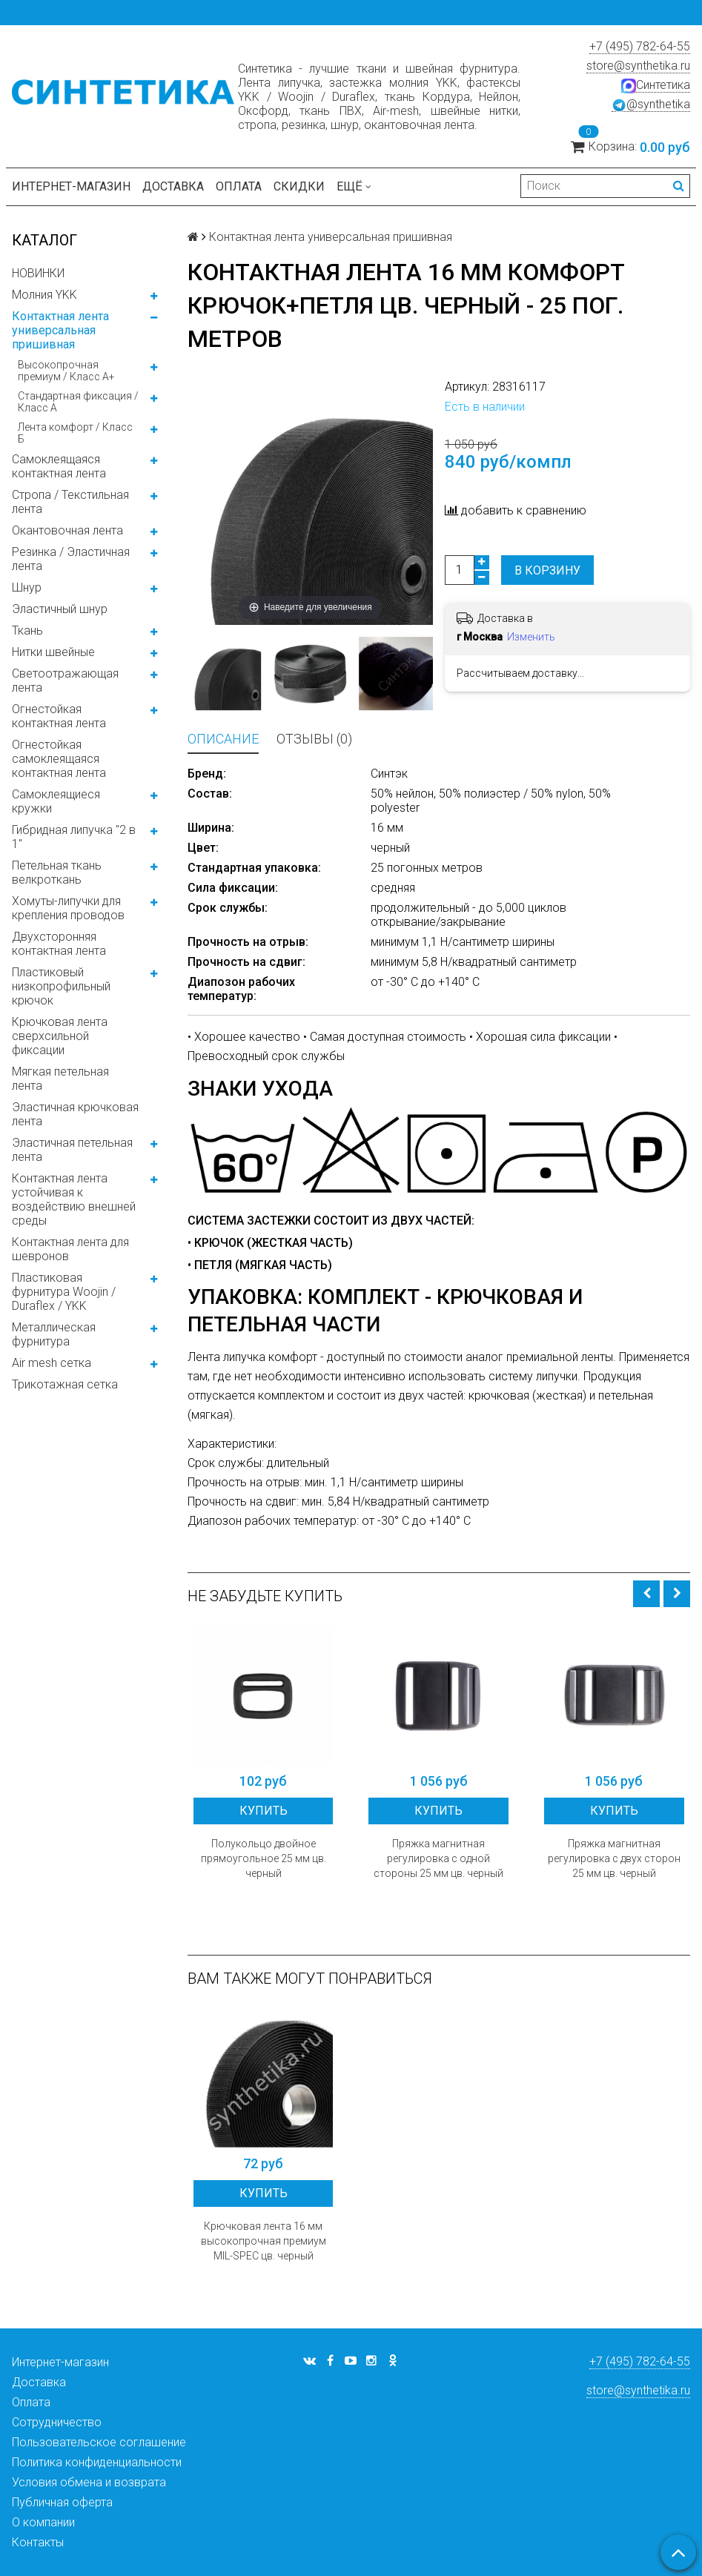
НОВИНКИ (38, 273)
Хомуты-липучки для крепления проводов (68, 908)
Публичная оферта (62, 2502)
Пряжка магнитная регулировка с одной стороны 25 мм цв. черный (438, 1858)
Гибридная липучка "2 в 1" (74, 837)
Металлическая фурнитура (54, 1334)
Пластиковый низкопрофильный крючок (61, 986)
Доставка (173, 186)
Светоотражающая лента (65, 680)
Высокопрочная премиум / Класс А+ (66, 371)
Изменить (531, 637)
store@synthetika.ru (638, 66)
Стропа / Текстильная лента (70, 502)
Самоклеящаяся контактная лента (59, 466)
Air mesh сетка (51, 1363)
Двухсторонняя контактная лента (59, 944)
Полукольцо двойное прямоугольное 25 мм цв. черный (263, 1858)
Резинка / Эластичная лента (71, 559)
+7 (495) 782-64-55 (639, 46)
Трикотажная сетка (65, 1384)
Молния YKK (44, 295)
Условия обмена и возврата (89, 2482)
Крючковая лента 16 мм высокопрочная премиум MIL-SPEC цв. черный (263, 2241)
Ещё (354, 186)
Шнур (27, 587)
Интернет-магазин (71, 186)
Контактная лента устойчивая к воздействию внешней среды (74, 1199)
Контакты (38, 2542)
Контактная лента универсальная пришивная (60, 330)
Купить (263, 1811)
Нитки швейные (53, 652)
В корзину (547, 570)
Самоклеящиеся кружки (56, 801)
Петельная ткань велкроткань (57, 872)
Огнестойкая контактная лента (59, 716)
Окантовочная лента (67, 530)
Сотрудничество (57, 2422)
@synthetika (651, 104)
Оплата (239, 186)
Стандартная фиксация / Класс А (78, 402)
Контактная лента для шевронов (70, 1249)
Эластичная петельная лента (72, 1150)
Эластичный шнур (59, 609)
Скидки (299, 186)
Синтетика (655, 85)
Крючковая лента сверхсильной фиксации (59, 1036)
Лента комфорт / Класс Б (75, 433)
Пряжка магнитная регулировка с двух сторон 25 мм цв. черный (614, 1858)
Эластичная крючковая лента (75, 1114)
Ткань (27, 630)
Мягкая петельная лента (60, 1078)
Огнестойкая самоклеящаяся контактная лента (59, 759)
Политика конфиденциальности (97, 2462)
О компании (43, 2522)
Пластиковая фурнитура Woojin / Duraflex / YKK (64, 1292)
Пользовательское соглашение (99, 2442)
